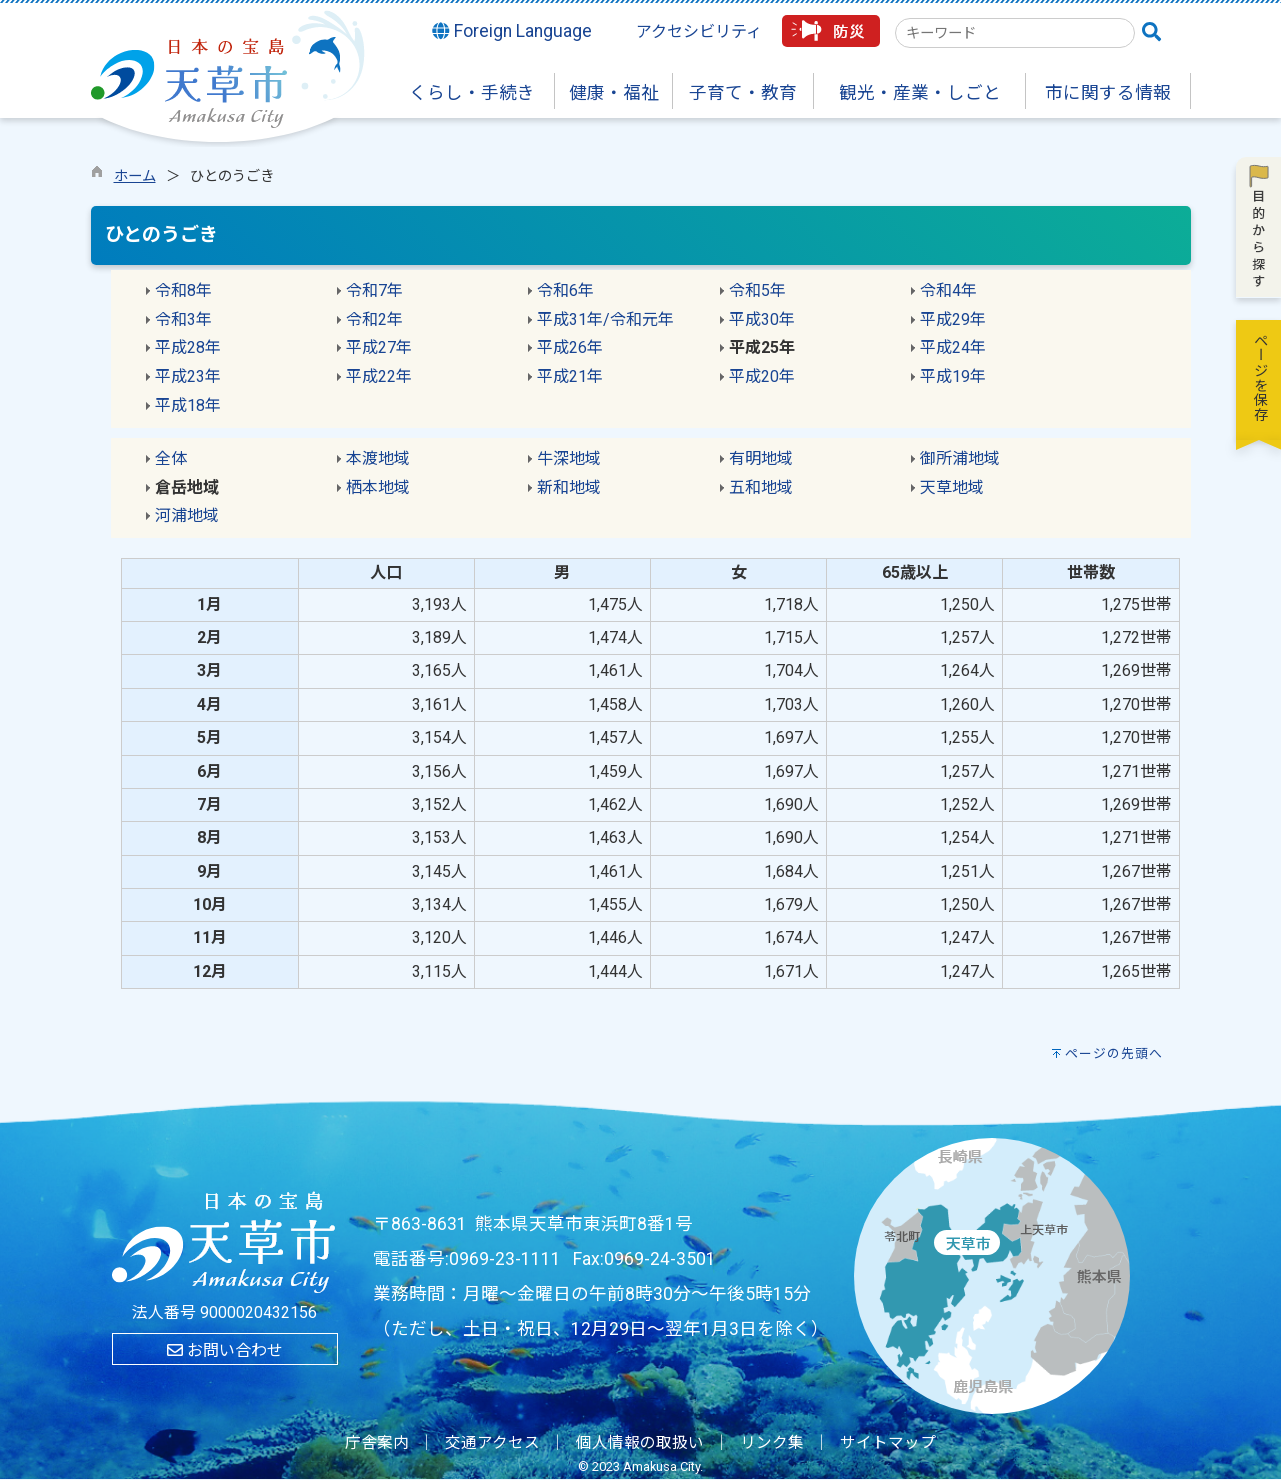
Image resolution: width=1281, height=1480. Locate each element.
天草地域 (952, 487)
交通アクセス (492, 1443)
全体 (171, 458)
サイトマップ (888, 1443)
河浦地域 (187, 515)
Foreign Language (512, 31)
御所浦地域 (960, 458)
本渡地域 (378, 458)
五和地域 (761, 487)
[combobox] (1015, 33)
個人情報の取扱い (640, 1443)
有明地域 (761, 458)
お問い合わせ (225, 1350)
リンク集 (772, 1443)
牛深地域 (569, 458)
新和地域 (569, 487)
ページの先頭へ (1114, 1053)
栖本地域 (378, 487)
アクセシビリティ (699, 31)
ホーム (135, 176)
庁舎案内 (377, 1443)
